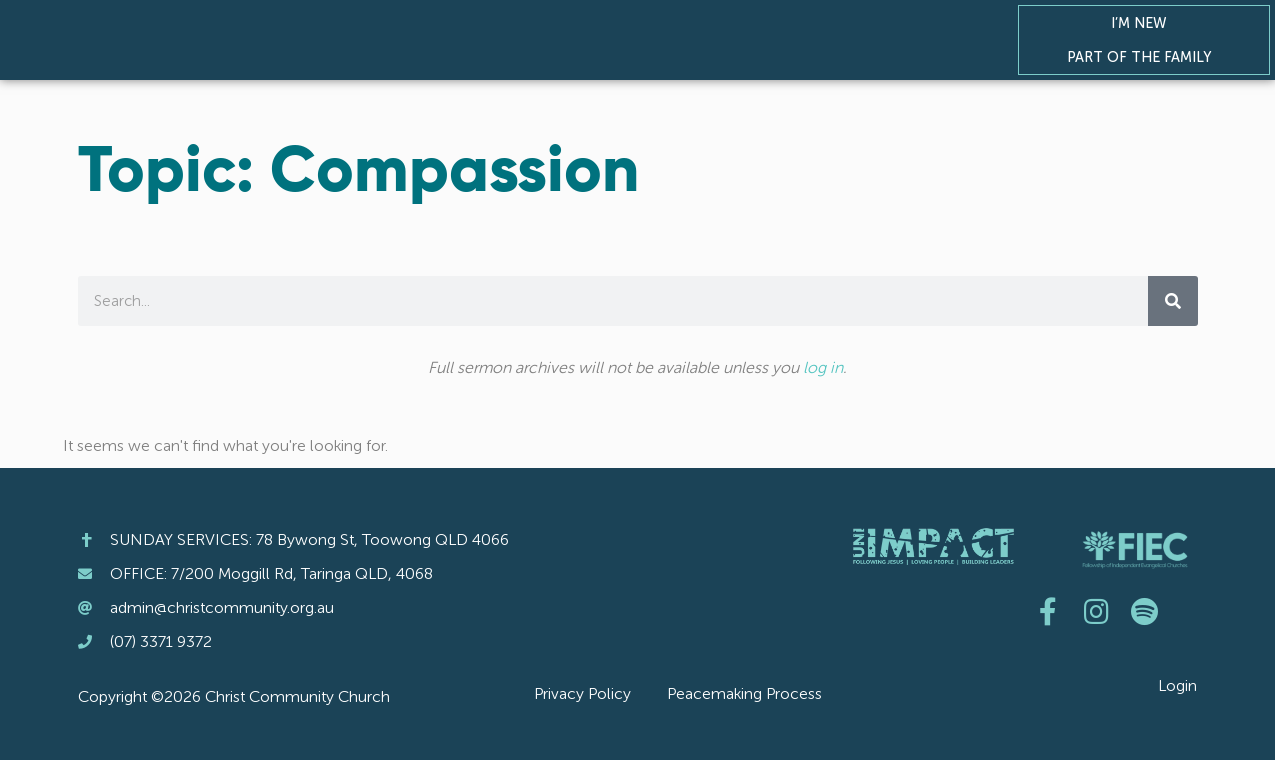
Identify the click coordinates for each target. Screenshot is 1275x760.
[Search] (1173, 301)
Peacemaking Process (744, 693)
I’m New (1144, 23)
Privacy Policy (582, 693)
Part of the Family (1144, 57)
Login (1177, 685)
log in (823, 367)
